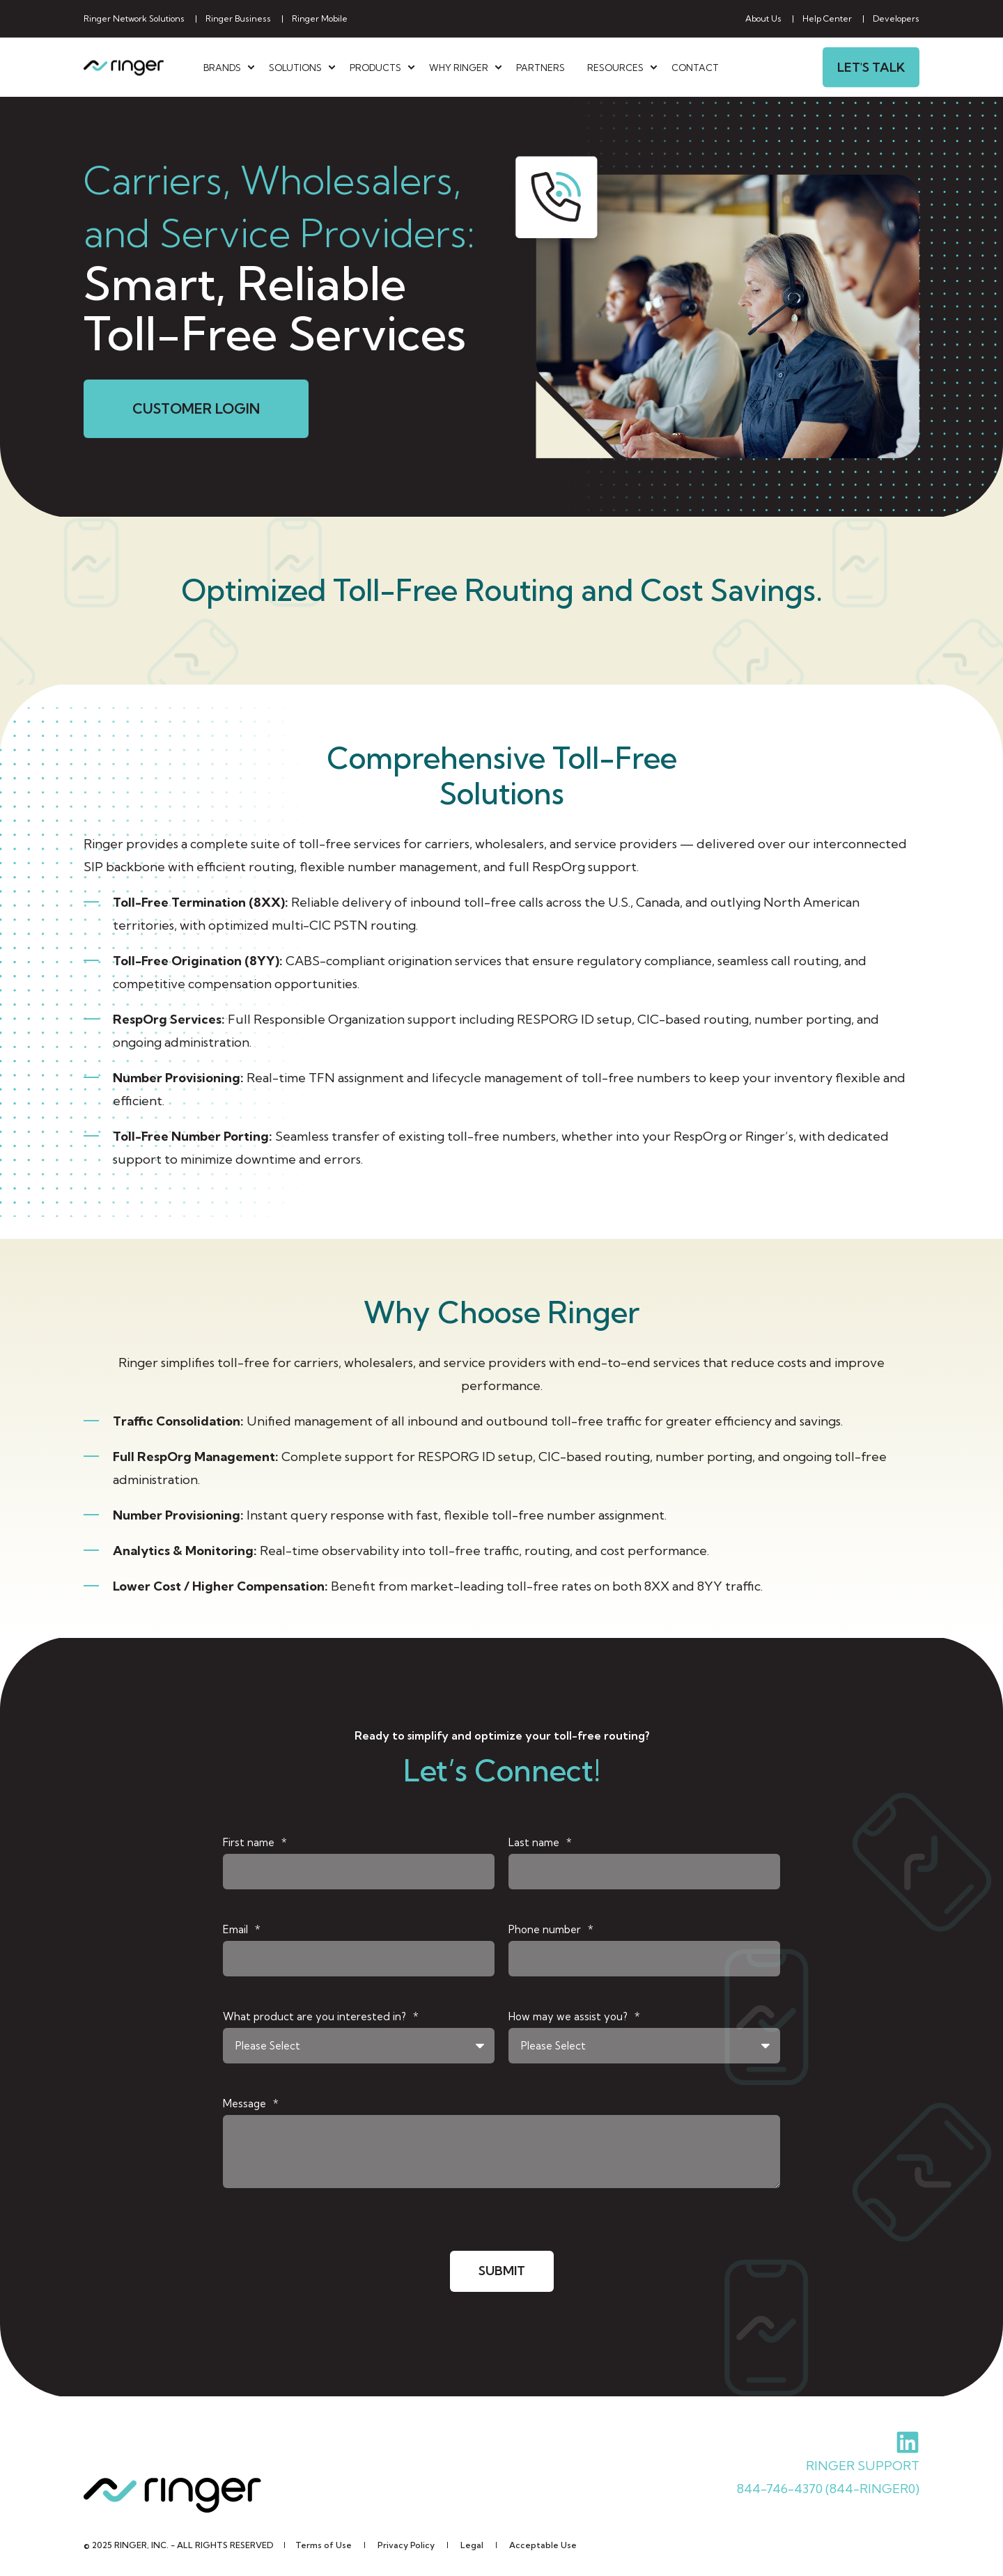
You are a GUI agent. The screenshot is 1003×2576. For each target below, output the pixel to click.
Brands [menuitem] (222, 66)
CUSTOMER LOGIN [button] (196, 408)
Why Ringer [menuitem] (458, 66)
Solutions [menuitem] (295, 66)
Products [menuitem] (375, 66)
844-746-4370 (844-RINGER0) (828, 2488)
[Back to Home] (124, 67)
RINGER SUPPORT (862, 2465)
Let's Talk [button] (871, 66)
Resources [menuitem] (615, 66)
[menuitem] (134, 19)
